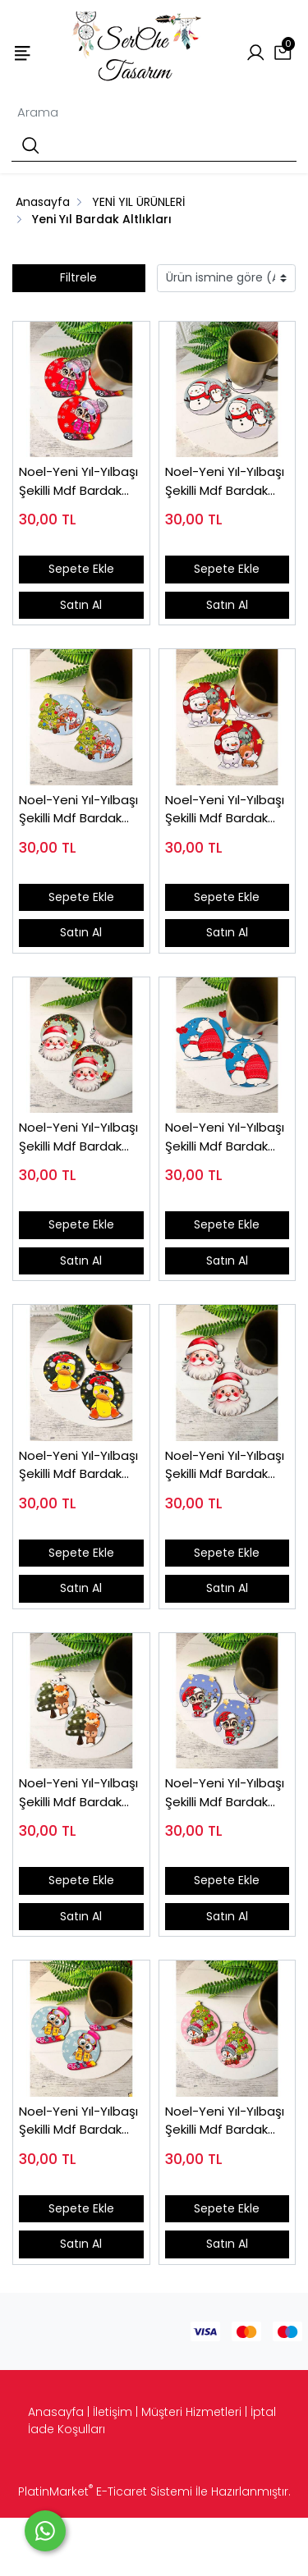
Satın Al (81, 605)
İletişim (112, 2412)
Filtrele (78, 277)
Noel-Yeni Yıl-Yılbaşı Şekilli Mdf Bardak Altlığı (78, 481)
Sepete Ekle (81, 568)
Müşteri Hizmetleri (191, 2412)
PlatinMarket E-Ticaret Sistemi (105, 2491)
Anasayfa (56, 2412)
